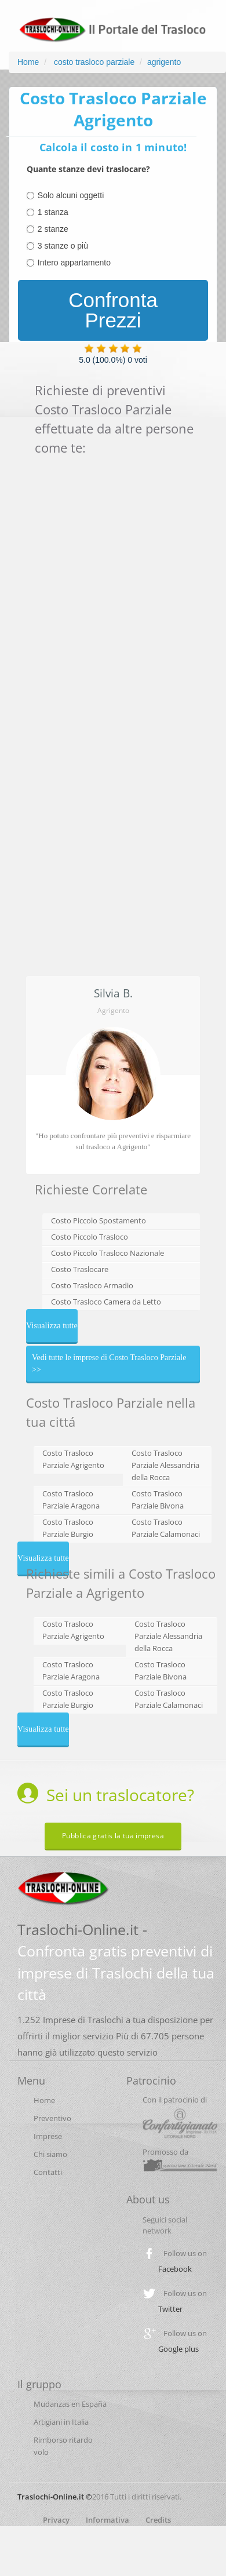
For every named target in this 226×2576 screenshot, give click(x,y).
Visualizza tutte (52, 1325)
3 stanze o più (63, 245)
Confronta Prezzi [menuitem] (113, 310)
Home (28, 62)
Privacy (56, 2520)
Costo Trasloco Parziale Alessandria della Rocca (165, 1465)
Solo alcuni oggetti (71, 195)
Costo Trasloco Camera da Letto (106, 1301)
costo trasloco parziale (93, 62)
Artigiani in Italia (61, 2422)
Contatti (48, 2172)
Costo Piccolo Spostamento (98, 1220)
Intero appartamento (74, 262)
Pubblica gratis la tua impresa (113, 1836)
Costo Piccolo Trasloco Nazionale (107, 1253)
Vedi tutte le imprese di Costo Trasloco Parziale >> (109, 1363)
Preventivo (52, 2118)
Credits (158, 2520)
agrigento (164, 62)
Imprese (48, 2136)
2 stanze (53, 229)
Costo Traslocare (79, 1269)
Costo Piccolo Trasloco (89, 1236)
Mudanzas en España (70, 2404)
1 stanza (53, 212)
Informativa (107, 2520)
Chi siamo (50, 2154)
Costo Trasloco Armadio (92, 1285)
